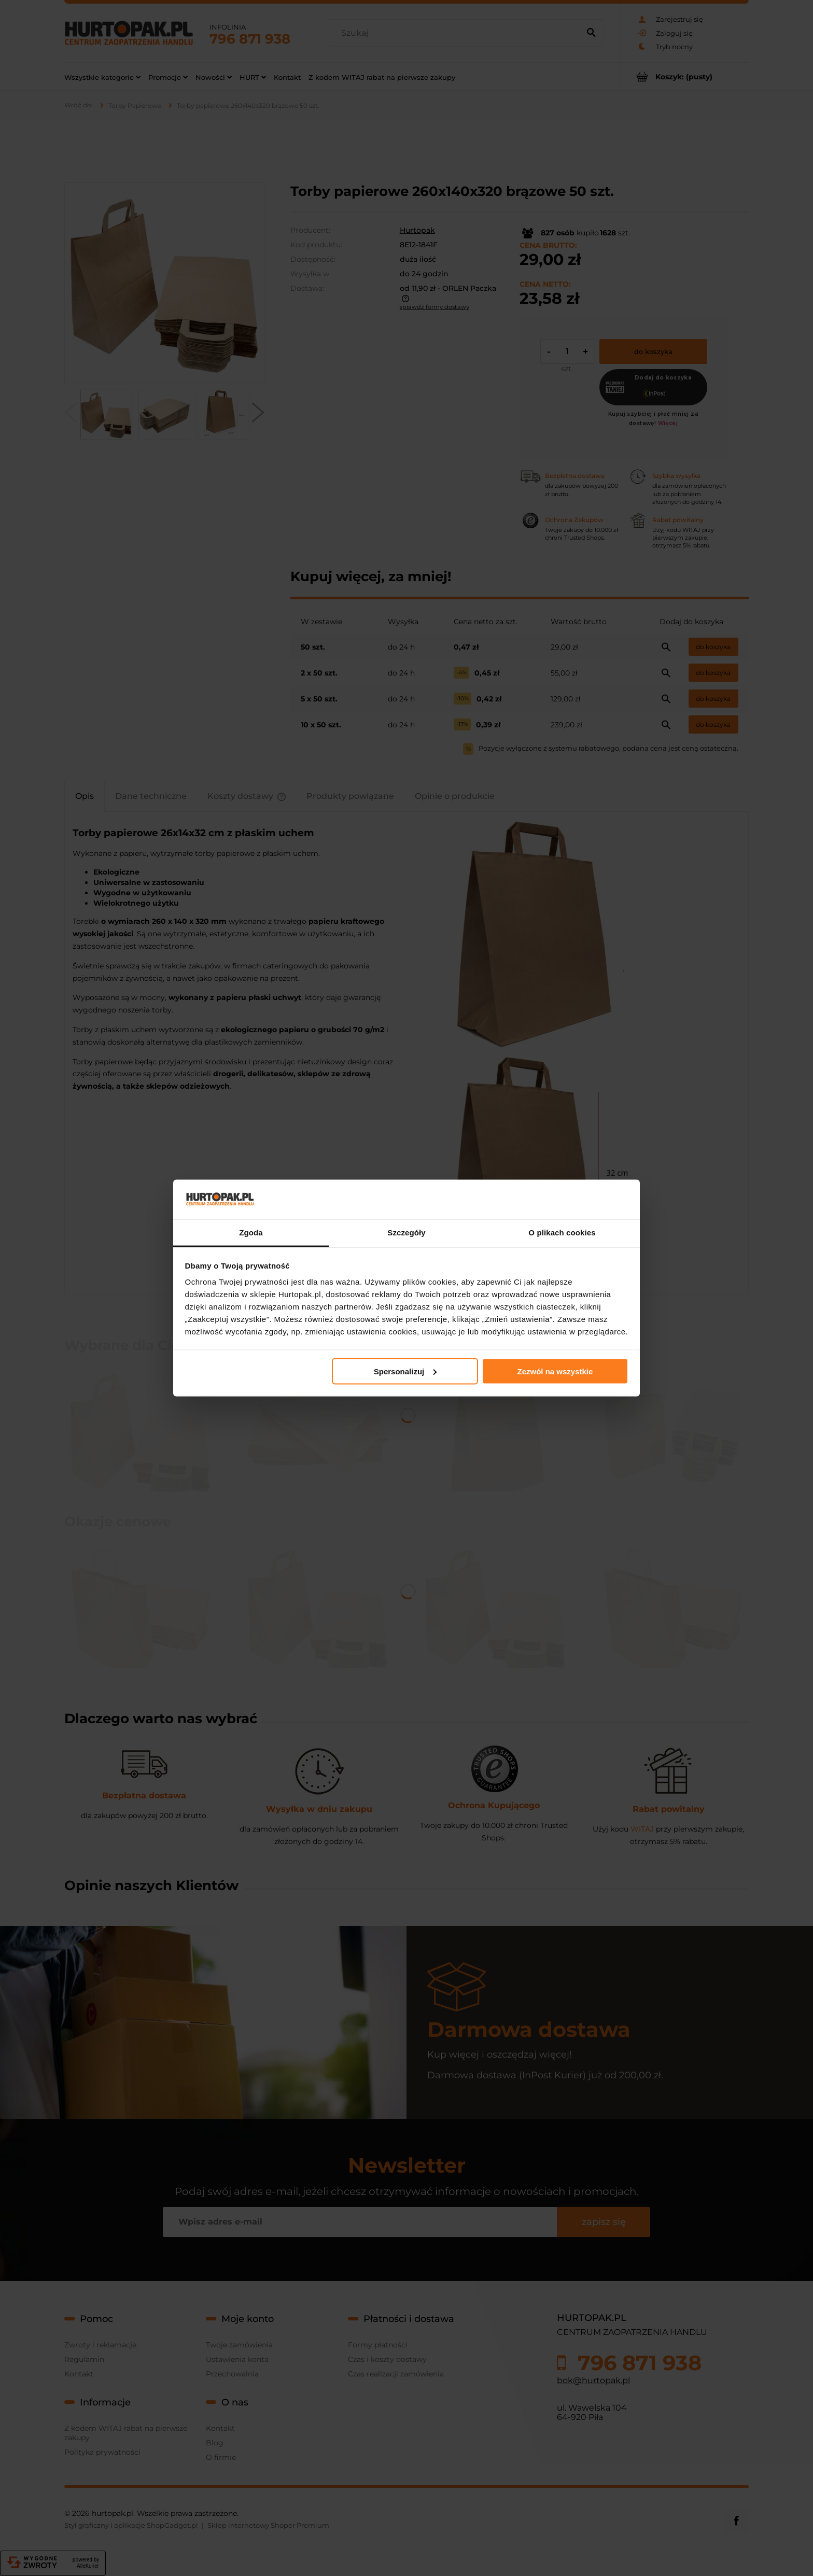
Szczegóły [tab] (406, 1232)
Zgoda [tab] (251, 1232)
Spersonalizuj (405, 1371)
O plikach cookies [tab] (561, 1232)
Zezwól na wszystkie (555, 1371)
